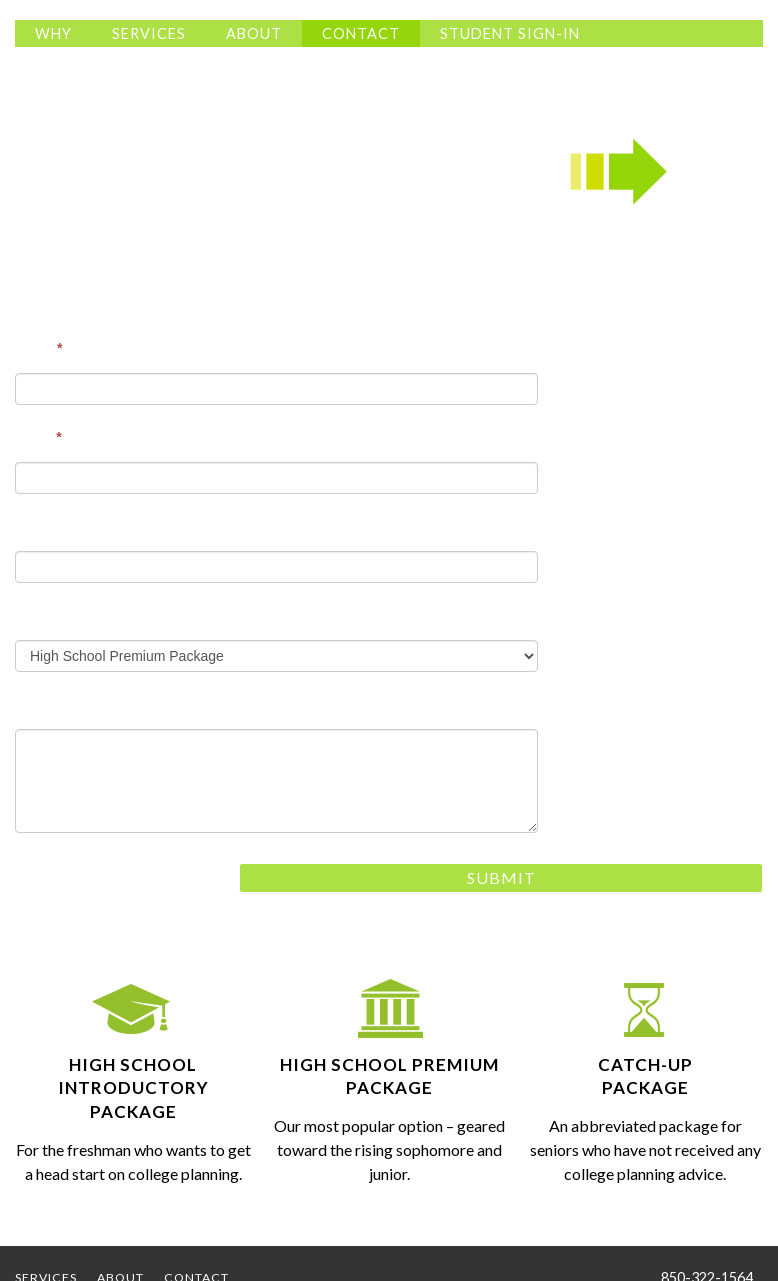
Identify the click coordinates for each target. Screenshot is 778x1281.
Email (38, 437)
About (254, 33)
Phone (36, 526)
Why (53, 33)
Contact (361, 33)
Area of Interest (66, 615)
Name (38, 348)
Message (44, 704)
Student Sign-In (510, 33)
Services (149, 33)
